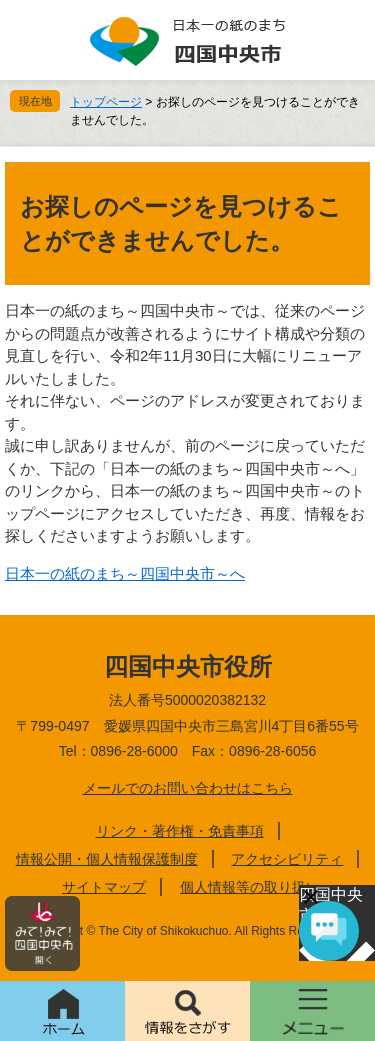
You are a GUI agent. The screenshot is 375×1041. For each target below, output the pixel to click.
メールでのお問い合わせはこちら (188, 788)
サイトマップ (104, 887)
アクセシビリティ (287, 859)
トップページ (106, 102)
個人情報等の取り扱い (250, 887)
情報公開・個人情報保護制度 (107, 859)
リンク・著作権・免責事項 (180, 831)
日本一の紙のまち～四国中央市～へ (125, 573)
